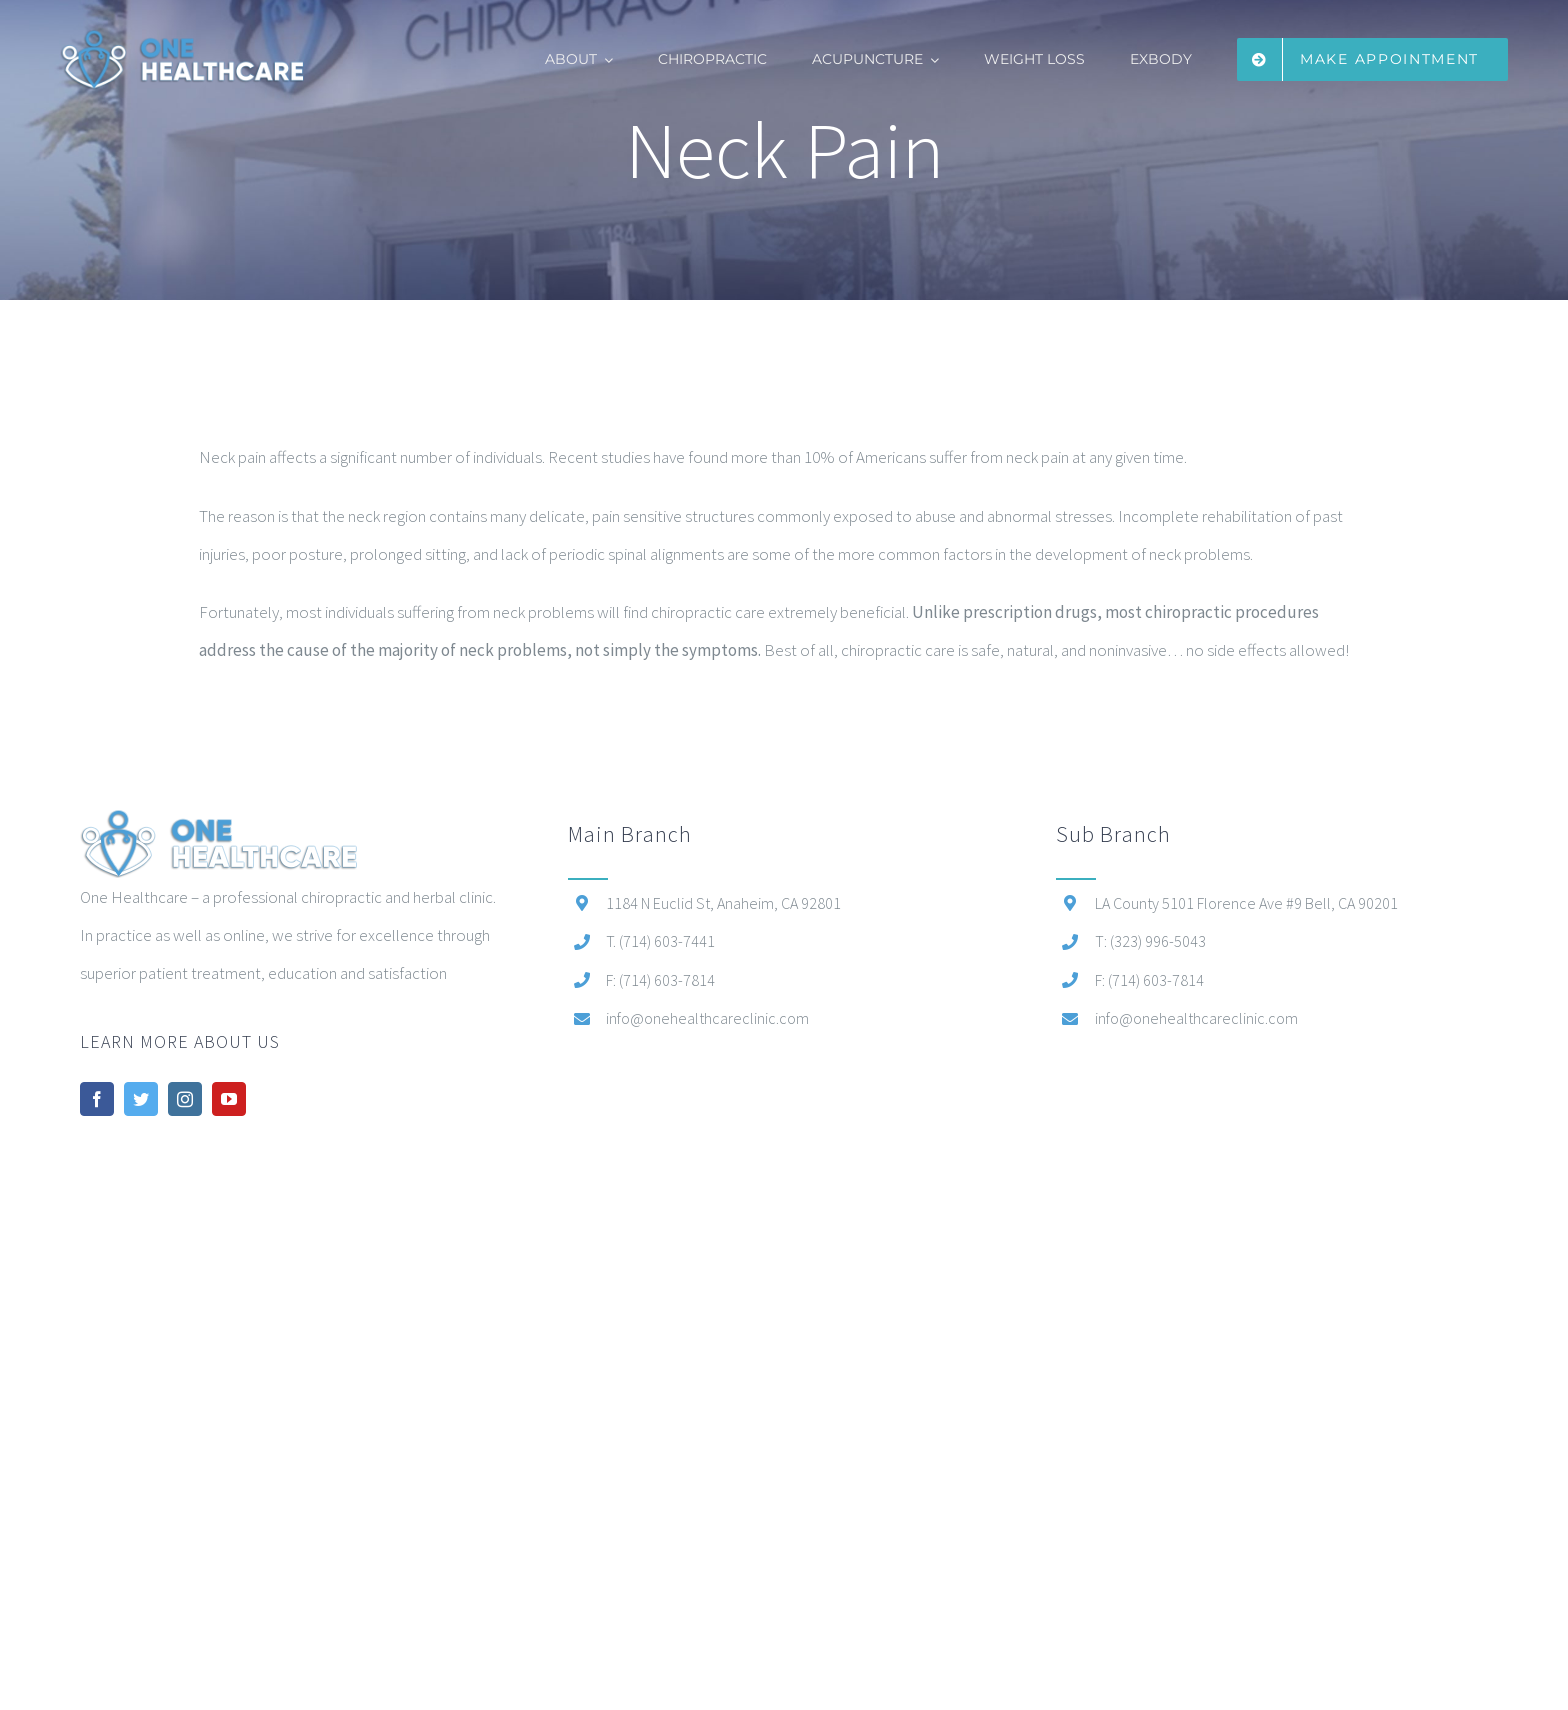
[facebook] (97, 1099)
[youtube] (229, 1099)
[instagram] (185, 1099)
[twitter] (141, 1099)
